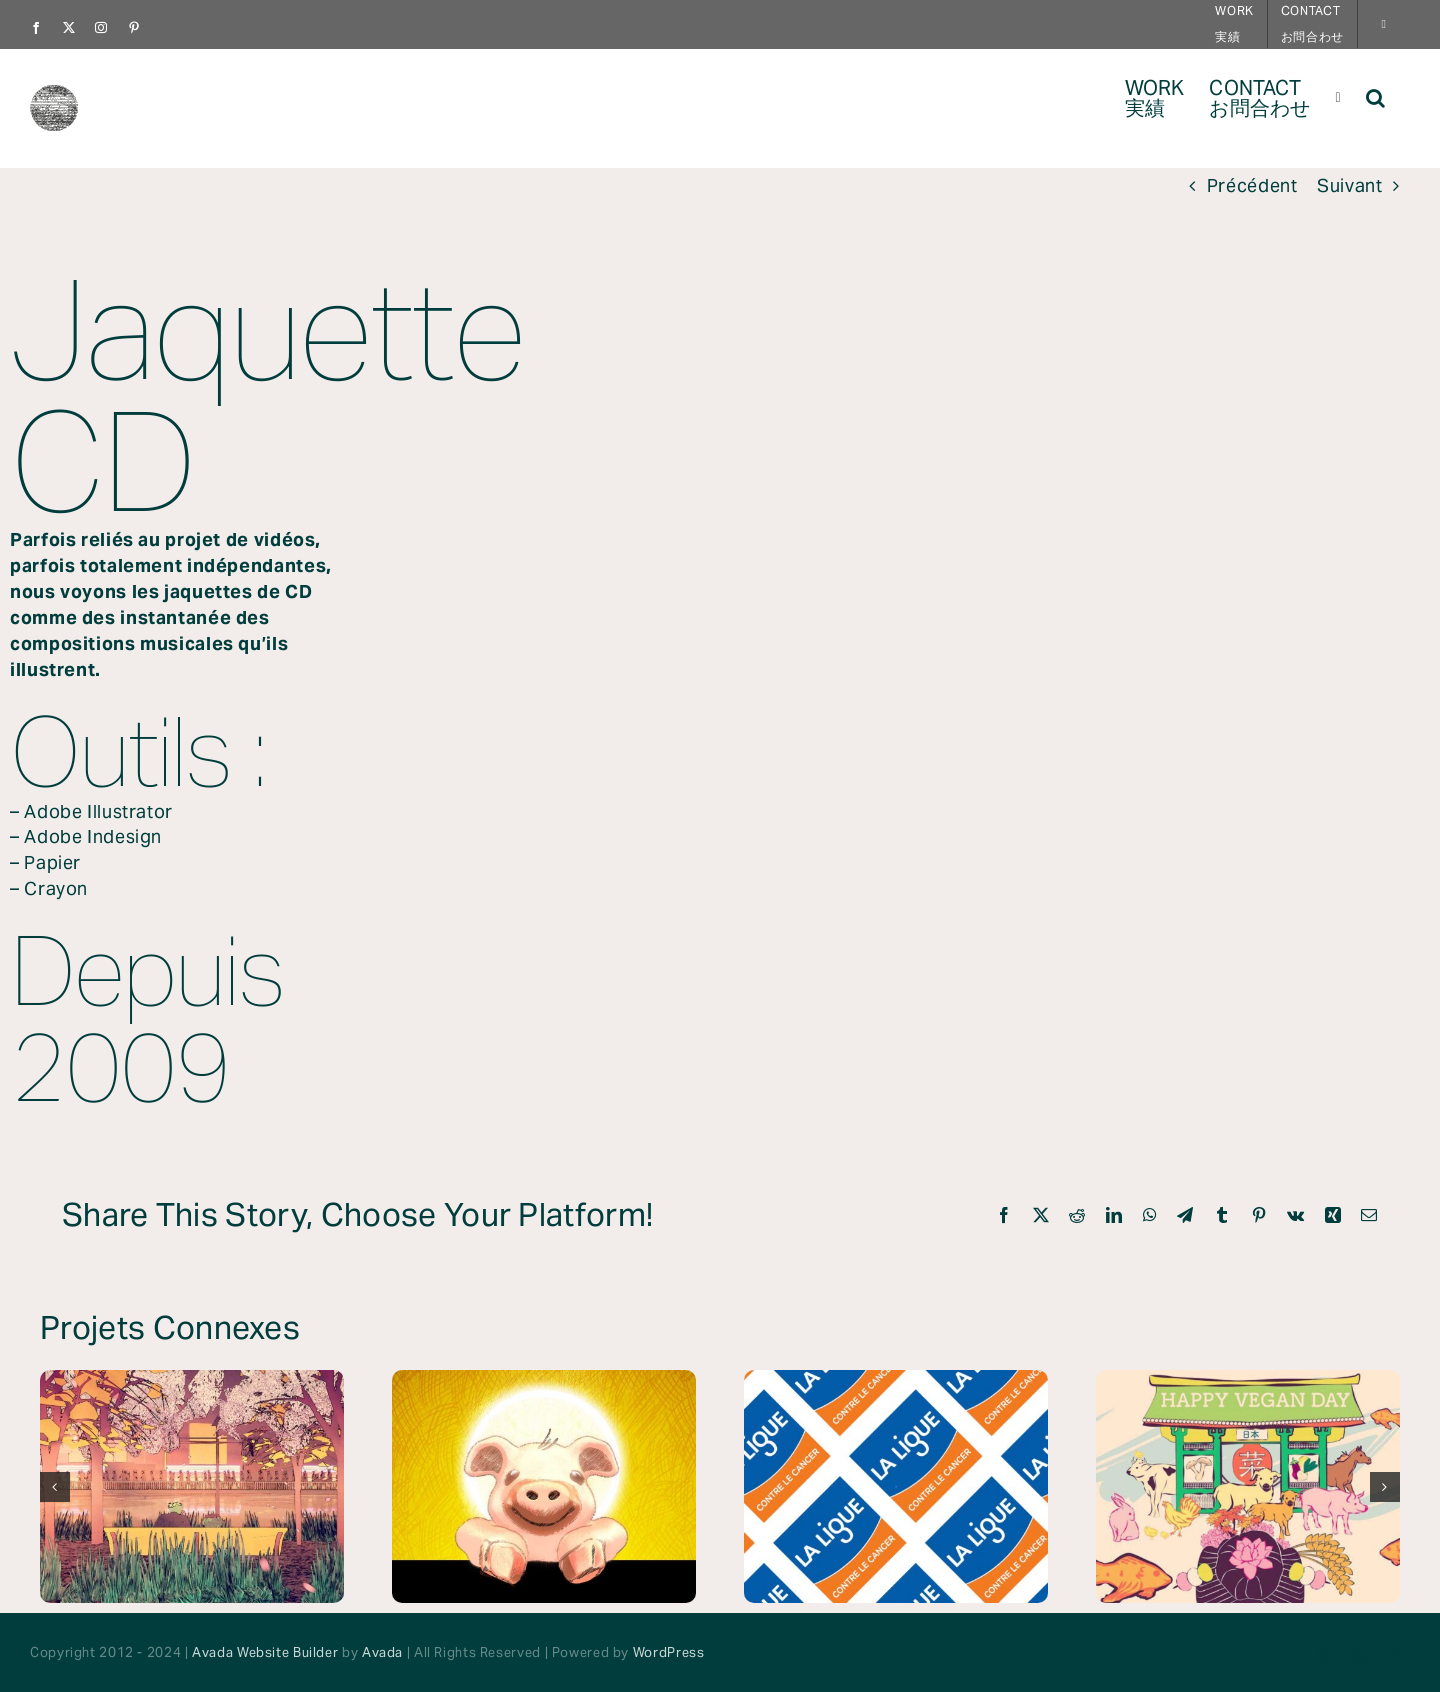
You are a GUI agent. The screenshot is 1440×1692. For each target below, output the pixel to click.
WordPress (669, 1652)
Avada (382, 1652)
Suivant (1349, 186)
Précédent (1252, 186)
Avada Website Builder (265, 1652)
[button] (1375, 96)
